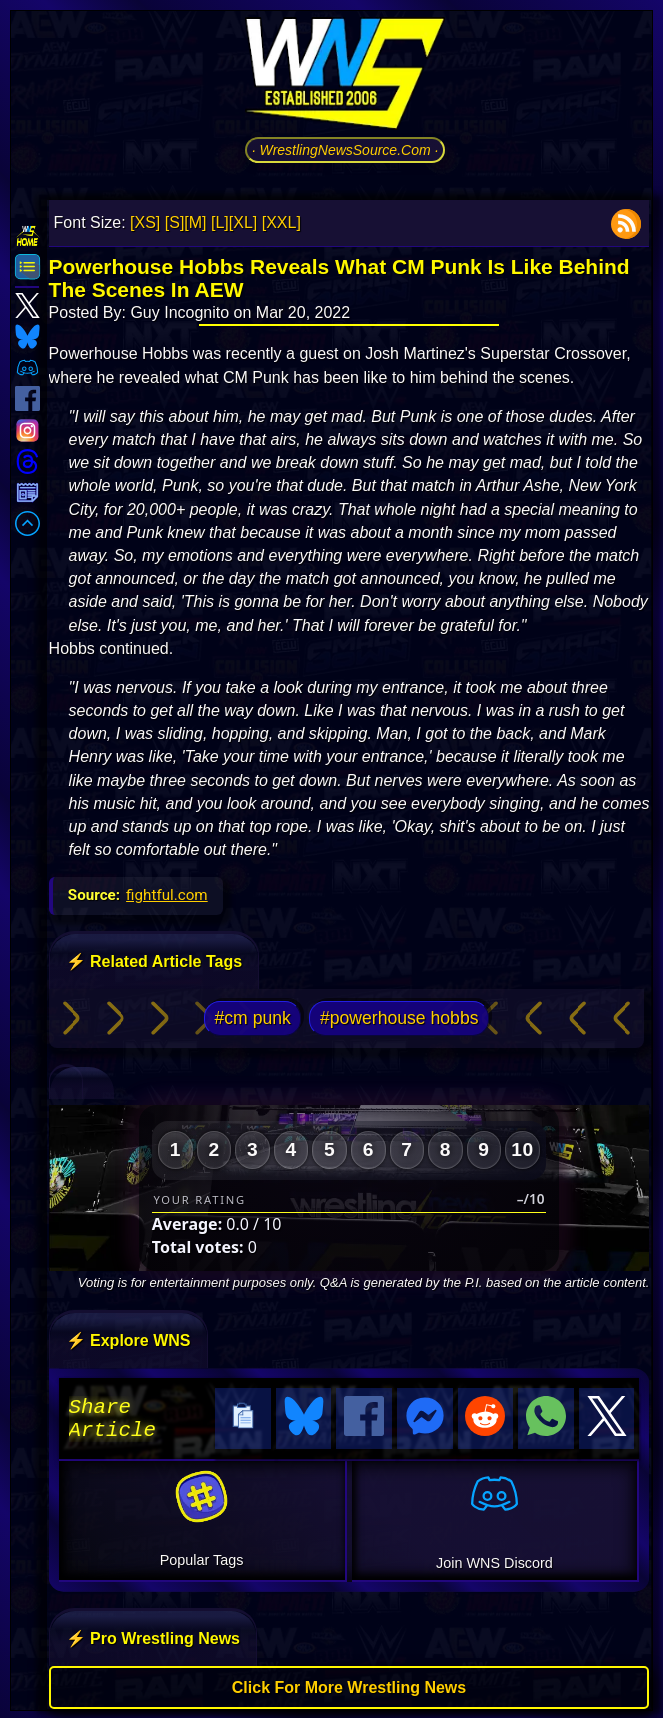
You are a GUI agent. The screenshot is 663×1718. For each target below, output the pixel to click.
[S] (175, 222)
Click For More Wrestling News (349, 1684)
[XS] (145, 222)
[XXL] (281, 222)
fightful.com (167, 895)
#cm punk (253, 1018)
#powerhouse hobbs (399, 1018)
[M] (195, 222)
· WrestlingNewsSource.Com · (345, 150)
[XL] (243, 222)
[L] (220, 222)
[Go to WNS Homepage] (345, 77)
